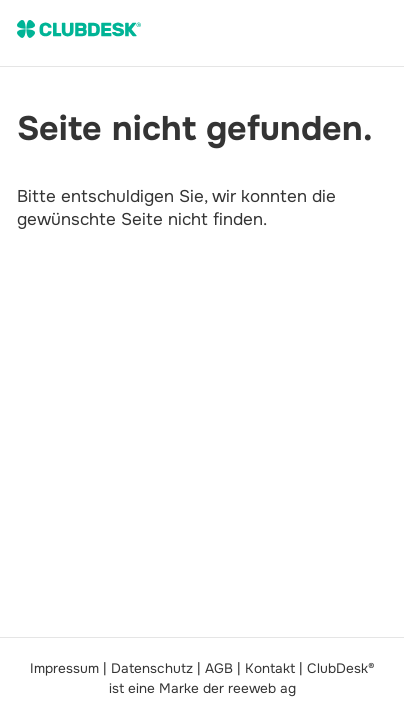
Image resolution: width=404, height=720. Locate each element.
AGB (219, 668)
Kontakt (270, 668)
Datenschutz (152, 668)
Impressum (64, 668)
